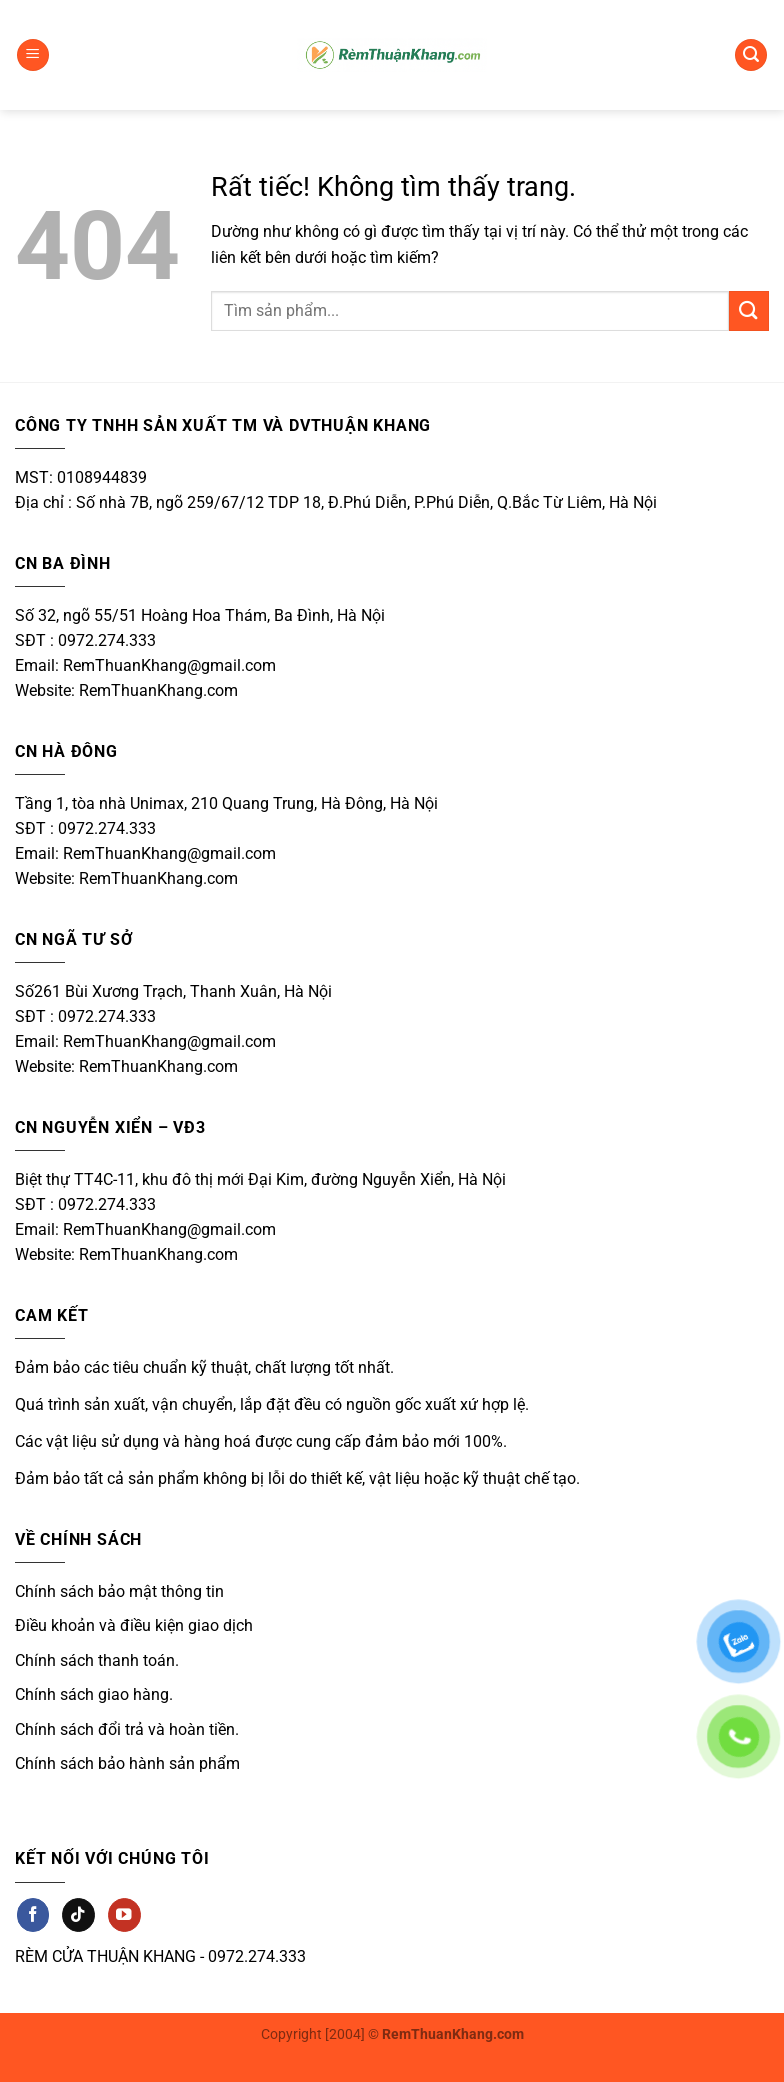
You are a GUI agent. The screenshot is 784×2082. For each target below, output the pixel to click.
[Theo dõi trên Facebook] (33, 1914)
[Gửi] (749, 310)
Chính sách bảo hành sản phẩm (127, 1763)
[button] (33, 55)
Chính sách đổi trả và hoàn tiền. (127, 1729)
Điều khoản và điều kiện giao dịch (134, 1625)
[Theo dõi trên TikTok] (78, 1914)
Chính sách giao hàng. (94, 1694)
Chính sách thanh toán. (97, 1660)
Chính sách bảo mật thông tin (119, 1591)
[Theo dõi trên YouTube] (124, 1914)
